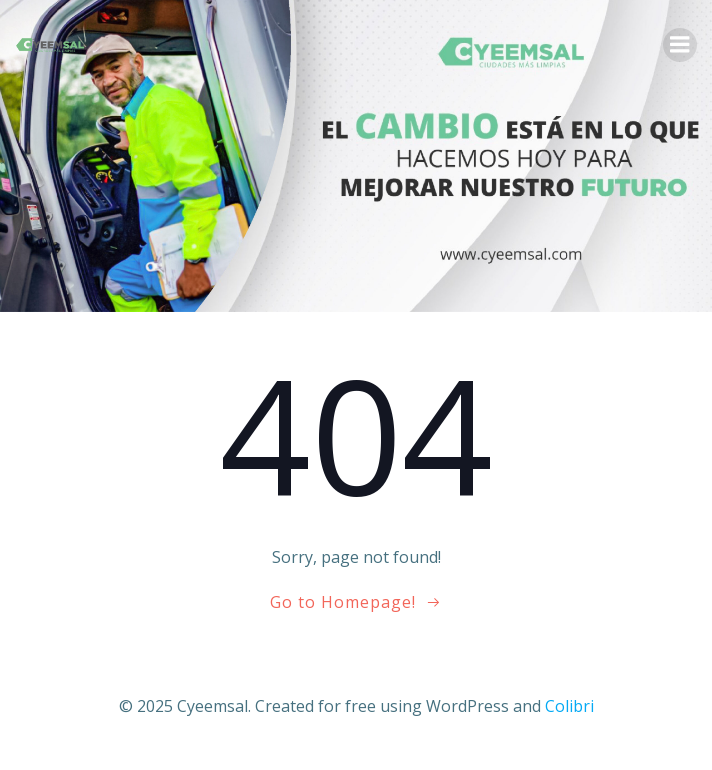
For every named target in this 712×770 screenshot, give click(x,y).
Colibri (569, 706)
